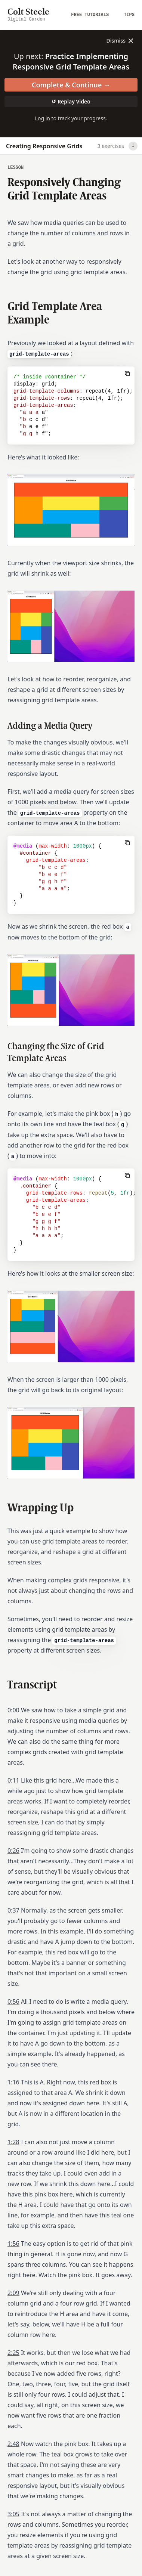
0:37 (13, 1910)
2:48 (13, 2444)
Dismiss (120, 40)
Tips (129, 15)
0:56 (13, 2001)
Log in (42, 118)
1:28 (13, 2142)
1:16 (13, 2082)
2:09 (13, 2293)
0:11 (13, 1780)
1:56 (13, 2243)
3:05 (13, 2514)
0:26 (13, 1850)
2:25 (13, 2353)
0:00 (13, 1710)
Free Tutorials (90, 15)
